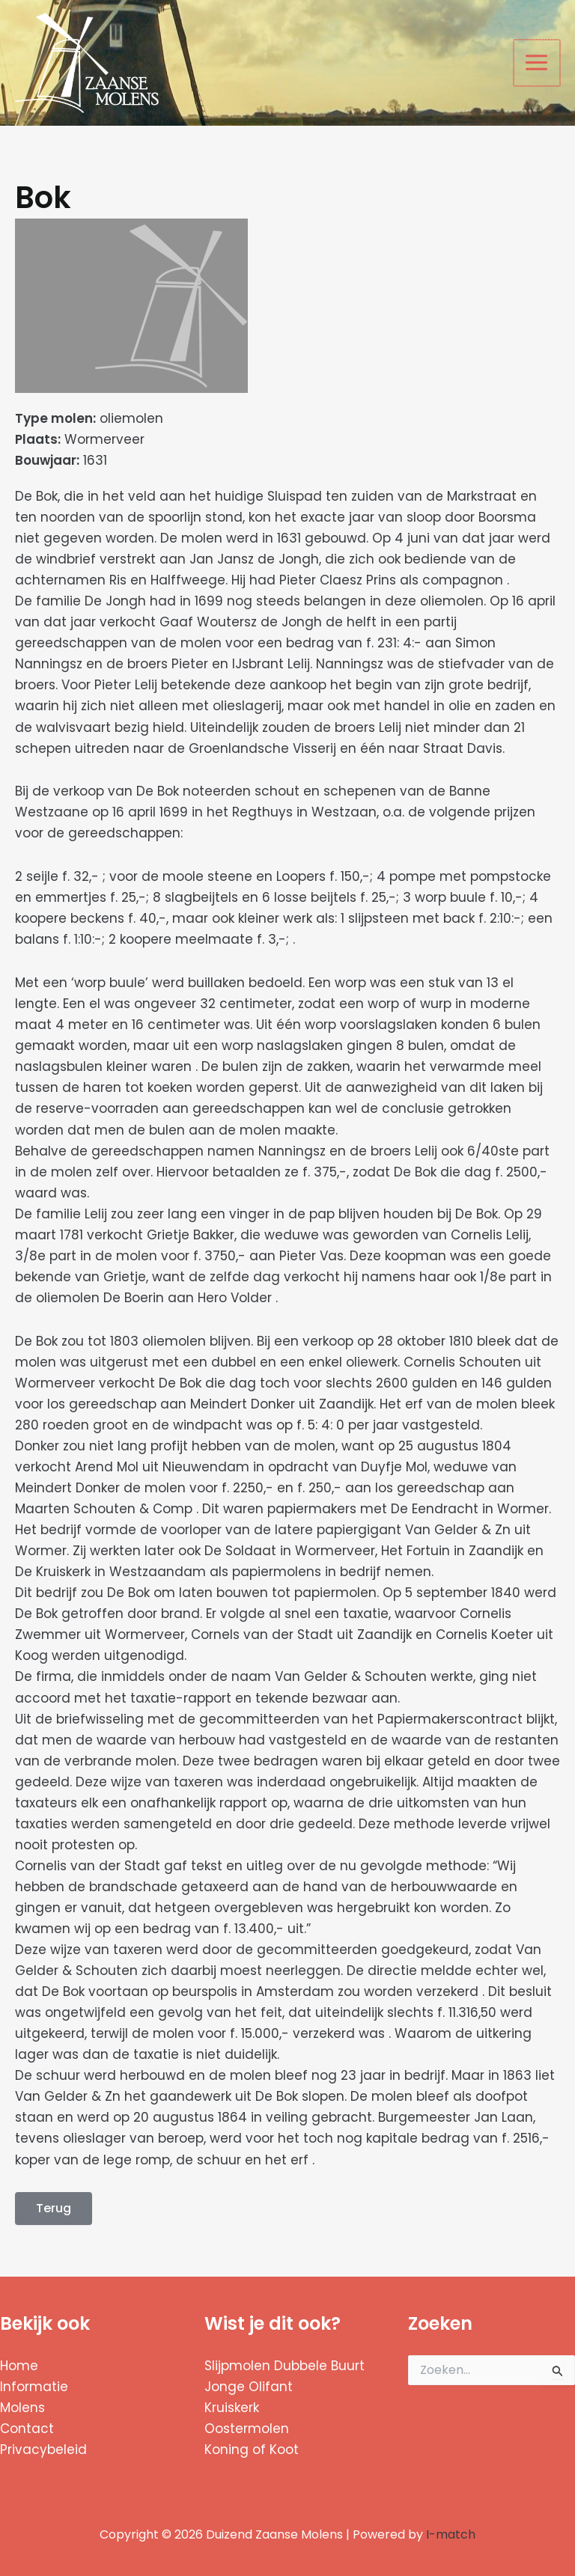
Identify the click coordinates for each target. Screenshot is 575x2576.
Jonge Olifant (248, 2387)
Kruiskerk (231, 2408)
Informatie (34, 2387)
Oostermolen (246, 2429)
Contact (27, 2429)
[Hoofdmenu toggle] (538, 63)
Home (19, 2366)
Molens (22, 2408)
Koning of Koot (251, 2450)
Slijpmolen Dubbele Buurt (284, 2366)
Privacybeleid (43, 2450)
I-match (450, 2534)
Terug (53, 2208)
